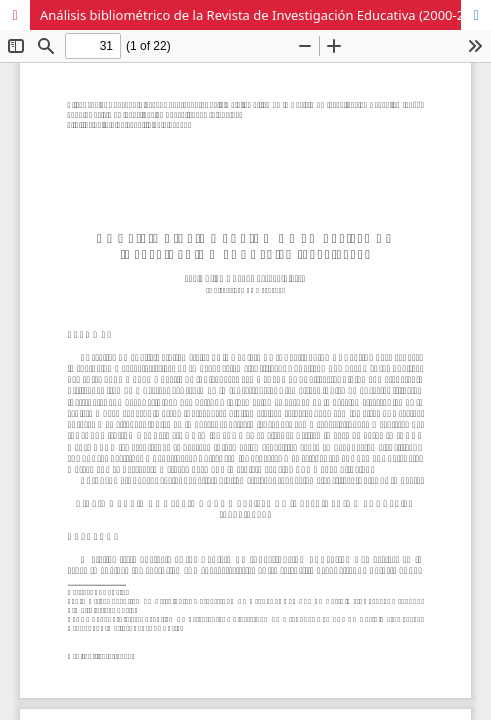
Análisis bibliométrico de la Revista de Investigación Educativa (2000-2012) (265, 15)
